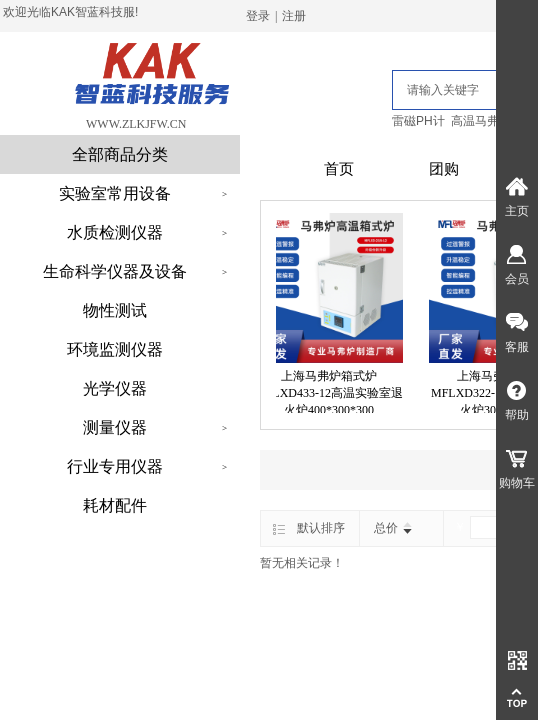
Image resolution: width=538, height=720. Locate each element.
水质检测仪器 (115, 232)
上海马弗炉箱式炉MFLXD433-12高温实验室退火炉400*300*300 (334, 393)
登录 (258, 16)
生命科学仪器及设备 (115, 271)
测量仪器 (115, 427)
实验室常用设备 (115, 193)
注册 (294, 16)
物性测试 (115, 310)
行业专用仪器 (115, 466)
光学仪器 (115, 388)
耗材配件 (115, 505)
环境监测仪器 (115, 349)
